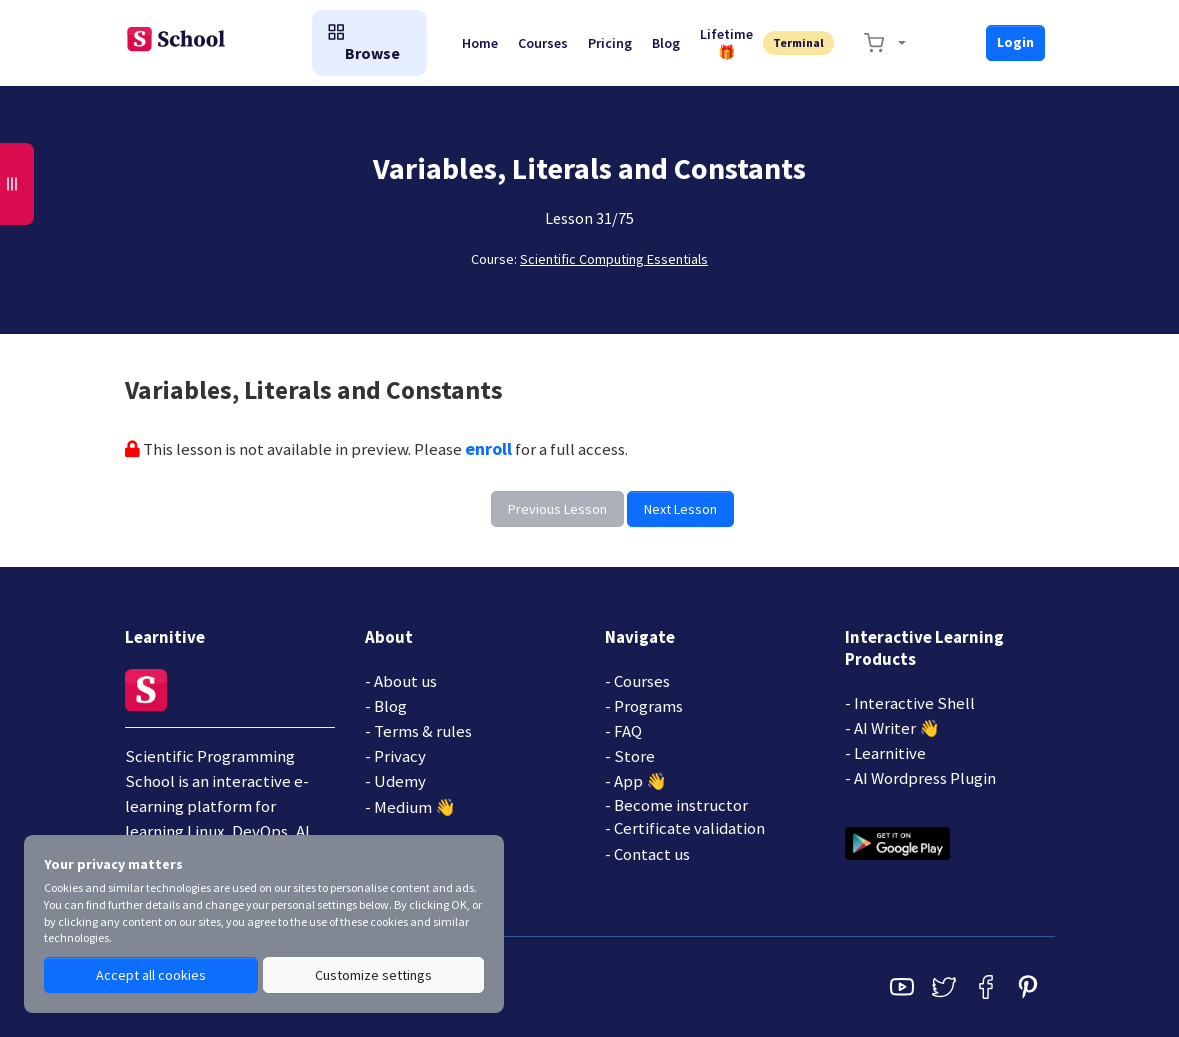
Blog (666, 43)
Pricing (610, 43)
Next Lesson (680, 509)
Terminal (798, 42)
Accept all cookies (151, 975)
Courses (543, 43)
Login (1015, 42)
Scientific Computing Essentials (614, 259)
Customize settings (373, 975)
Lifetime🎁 (726, 43)
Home (480, 43)
